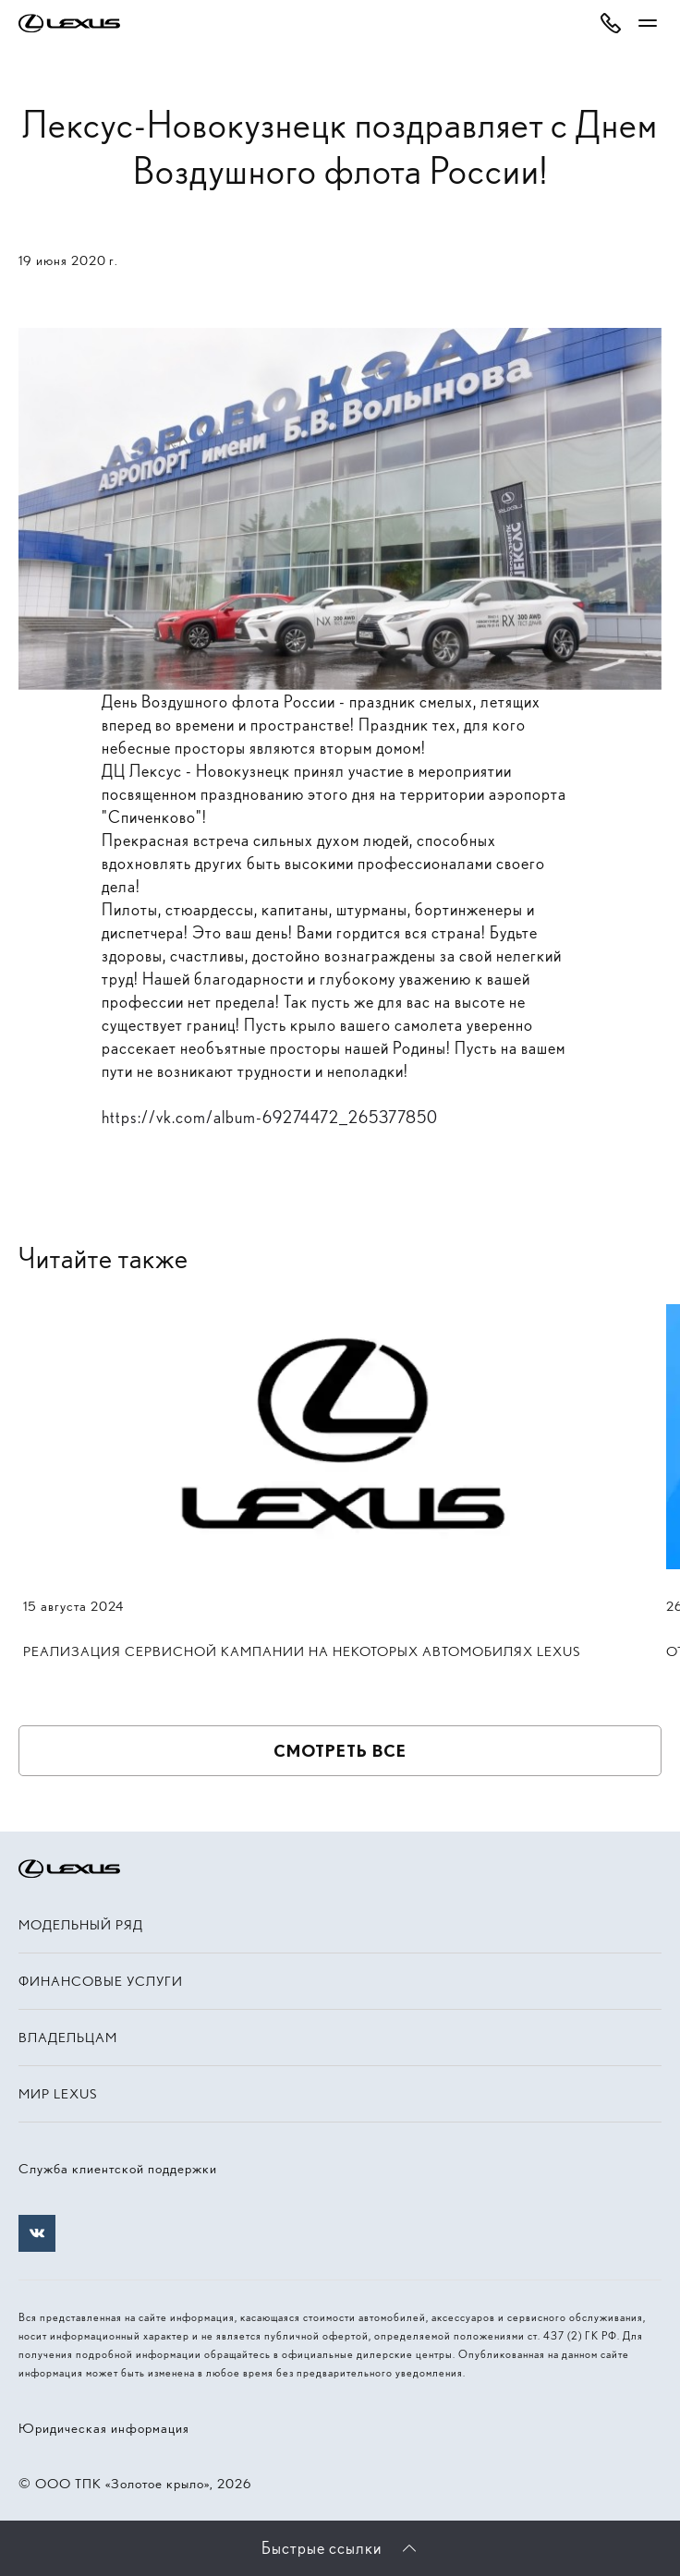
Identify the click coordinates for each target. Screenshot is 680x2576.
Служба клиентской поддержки (117, 2168)
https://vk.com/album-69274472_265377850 (270, 1117)
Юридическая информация (103, 2428)
